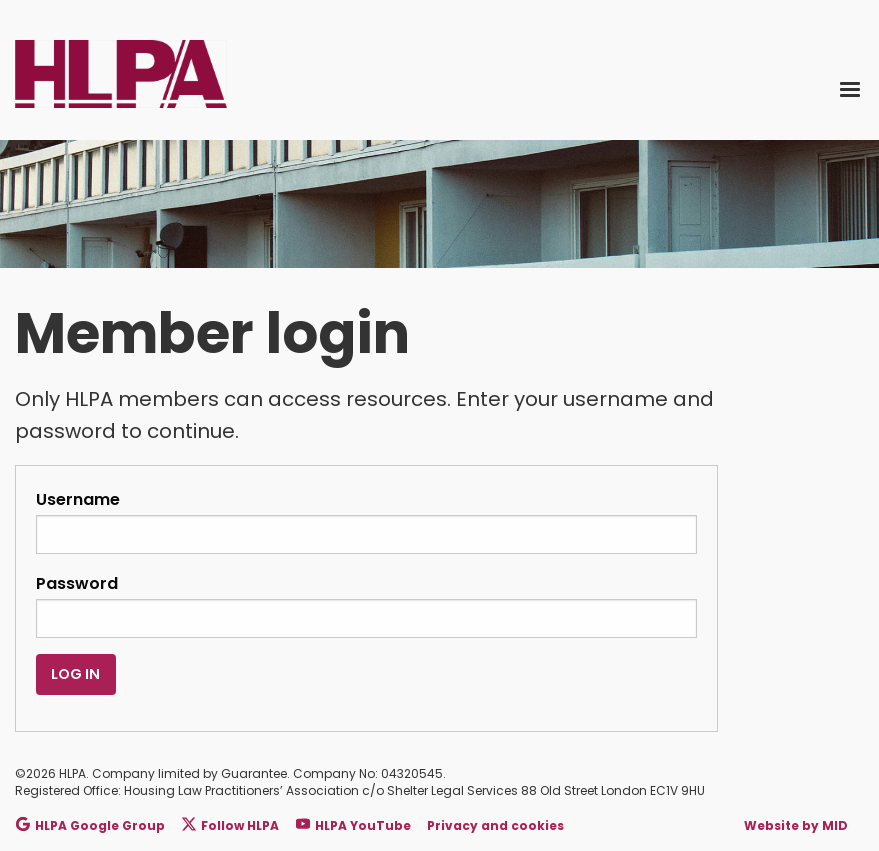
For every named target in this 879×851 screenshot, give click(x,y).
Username (366, 521)
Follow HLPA (230, 825)
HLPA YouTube (353, 825)
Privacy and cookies (495, 825)
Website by (796, 825)
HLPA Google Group (90, 825)
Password (366, 605)
